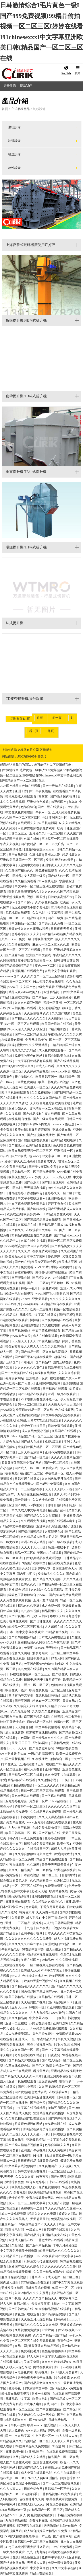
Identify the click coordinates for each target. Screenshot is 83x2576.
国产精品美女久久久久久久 (43, 2383)
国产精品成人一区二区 (66, 2398)
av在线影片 (13, 1304)
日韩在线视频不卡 (69, 2330)
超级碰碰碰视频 (50, 1008)
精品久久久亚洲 (29, 1605)
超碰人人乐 (59, 1848)
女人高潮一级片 (35, 876)
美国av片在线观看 (49, 1552)
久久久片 (24, 1251)
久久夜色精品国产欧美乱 (52, 902)
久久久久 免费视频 (13, 2192)
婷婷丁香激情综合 (30, 1193)
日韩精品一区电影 (40, 1722)
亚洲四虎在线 (30, 1325)
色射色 (65, 1954)
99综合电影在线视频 (19, 1293)
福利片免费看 (33, 1769)
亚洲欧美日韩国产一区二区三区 (22, 860)
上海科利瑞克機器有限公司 (20, 750)
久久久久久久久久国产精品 (43, 1098)
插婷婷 (37, 1923)
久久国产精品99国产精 (49, 2272)
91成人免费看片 (67, 2372)
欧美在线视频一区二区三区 (48, 1690)
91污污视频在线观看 (15, 1092)
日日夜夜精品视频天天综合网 (38, 2160)
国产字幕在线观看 (54, 1796)
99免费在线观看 (46, 870)
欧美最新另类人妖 (24, 2187)
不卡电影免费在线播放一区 (40, 1399)
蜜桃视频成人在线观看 (21, 796)
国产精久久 (16, 1230)
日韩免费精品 (58, 2420)
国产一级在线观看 (60, 1542)
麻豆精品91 (9, 2224)
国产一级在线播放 (50, 807)
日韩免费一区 (67, 2097)
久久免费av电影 (47, 1912)
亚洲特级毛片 (57, 1198)
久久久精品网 (18, 2018)
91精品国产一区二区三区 (46, 2510)
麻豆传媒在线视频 (14, 2277)
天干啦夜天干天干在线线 (35, 2377)
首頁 (5, 109)
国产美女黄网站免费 (43, 1166)
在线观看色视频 (12, 1040)
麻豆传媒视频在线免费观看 (37, 828)
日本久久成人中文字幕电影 (27, 1510)
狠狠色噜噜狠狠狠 (54, 2351)
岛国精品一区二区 (37, 2441)
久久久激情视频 (67, 1960)
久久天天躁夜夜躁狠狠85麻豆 (59, 1817)
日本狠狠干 (67, 1076)
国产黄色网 (22, 2092)
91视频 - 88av (42, 2155)
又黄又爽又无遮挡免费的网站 (21, 1462)
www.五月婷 (35, 1822)
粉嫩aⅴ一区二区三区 (46, 1700)
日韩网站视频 (64, 1923)
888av (56, 2303)
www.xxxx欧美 (61, 1071)
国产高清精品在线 (54, 2314)
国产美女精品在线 (13, 1822)
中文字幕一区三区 (55, 1156)
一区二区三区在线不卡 (27, 1886)
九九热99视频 (30, 1611)
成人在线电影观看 (45, 1336)
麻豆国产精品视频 (37, 1716)
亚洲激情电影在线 (44, 1896)
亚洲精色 (75, 2557)
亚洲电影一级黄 (37, 1378)
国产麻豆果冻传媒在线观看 (34, 1357)
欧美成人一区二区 (37, 1087)
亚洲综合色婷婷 (38, 802)
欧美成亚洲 (14, 1214)
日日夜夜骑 (53, 2055)
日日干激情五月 (38, 1658)
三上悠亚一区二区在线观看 (61, 838)
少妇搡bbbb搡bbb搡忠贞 (34, 1124)
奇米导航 (32, 1907)
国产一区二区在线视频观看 (61, 2483)
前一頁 (57, 717)
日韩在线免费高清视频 (40, 1843)
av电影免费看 (24, 2372)
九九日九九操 (36, 2552)
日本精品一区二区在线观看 (48, 1108)
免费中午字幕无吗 (54, 2557)
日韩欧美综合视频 (38, 2288)
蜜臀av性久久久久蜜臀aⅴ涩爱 (28, 928)
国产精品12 (43, 1362)
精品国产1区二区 (32, 1473)
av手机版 (35, 1505)
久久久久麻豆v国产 (28, 1002)
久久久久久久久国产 (62, 1806)
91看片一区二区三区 (35, 1685)
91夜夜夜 (42, 2176)
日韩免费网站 (27, 1817)
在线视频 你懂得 (20, 1119)
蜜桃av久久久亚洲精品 (32, 1045)
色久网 (57, 1145)
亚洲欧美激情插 (12, 2288)
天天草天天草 (60, 2441)
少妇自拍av (40, 1616)
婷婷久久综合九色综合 (66, 1616)
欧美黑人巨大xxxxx (31, 2504)
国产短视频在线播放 (41, 1135)
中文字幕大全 (69, 2298)
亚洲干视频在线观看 (22, 2081)
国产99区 (70, 2409)
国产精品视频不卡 (60, 2002)
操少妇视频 (70, 1383)
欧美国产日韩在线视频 (57, 1024)
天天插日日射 (24, 1727)
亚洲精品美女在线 (54, 2235)
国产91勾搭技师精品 (22, 1637)
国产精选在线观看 (55, 1388)
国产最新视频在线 (18, 1759)
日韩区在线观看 (58, 2182)
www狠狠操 (31, 1304)
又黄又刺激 (32, 2362)
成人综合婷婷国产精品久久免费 (46, 2531)
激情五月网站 (57, 2108)
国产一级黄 (56, 918)
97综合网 (59, 2446)
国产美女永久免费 (51, 923)
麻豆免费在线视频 (13, 1658)
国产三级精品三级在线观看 (43, 1219)
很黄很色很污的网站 (29, 2124)
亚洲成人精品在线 (21, 2240)
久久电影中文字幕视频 (48, 912)
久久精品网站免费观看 (46, 1812)
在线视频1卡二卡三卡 (66, 1716)
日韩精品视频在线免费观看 (58, 2494)
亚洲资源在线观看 (46, 2462)
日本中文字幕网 (35, 1256)
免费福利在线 (39, 2520)
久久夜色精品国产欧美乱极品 (25, 2118)
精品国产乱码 (57, 1510)
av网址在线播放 (40, 2023)
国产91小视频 (27, 2086)
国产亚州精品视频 (39, 2245)
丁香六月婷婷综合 (66, 2245)
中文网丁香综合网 (55, 1917)
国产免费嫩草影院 (42, 1748)
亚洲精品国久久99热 (31, 1642)
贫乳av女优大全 (69, 1161)
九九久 (73, 802)
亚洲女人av (71, 1441)
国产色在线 (22, 1262)
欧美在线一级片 (16, 1690)
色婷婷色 (15, 2388)
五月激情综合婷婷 (13, 1965)
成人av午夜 (73, 1473)
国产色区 (38, 2065)
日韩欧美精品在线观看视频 (43, 1558)
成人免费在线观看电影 (37, 2472)
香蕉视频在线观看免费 (16, 2335)
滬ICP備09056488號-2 (31, 756)
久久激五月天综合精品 (37, 2319)
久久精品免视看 (26, 881)
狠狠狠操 (6, 1478)
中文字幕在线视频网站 (21, 2166)
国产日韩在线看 (41, 1621)
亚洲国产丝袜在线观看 (66, 2520)
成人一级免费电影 (14, 2213)
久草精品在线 (27, 1224)
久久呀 (43, 2086)
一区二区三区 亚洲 (61, 2171)
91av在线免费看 (62, 2547)
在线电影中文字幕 (17, 1891)
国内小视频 (13, 2298)
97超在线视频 (72, 2187)
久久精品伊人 (9, 1240)
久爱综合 (18, 2245)
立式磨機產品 (20, 109)
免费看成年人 (47, 1161)
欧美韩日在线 (9, 2557)
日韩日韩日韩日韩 (67, 960)
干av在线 (66, 2367)
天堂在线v (69, 1700)
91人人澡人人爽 (67, 2436)
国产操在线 (60, 1674)
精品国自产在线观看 (22, 1780)
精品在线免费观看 (60, 1563)
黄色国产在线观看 (27, 2314)
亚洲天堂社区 (58, 817)
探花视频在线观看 (18, 912)
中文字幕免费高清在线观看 (61, 1415)
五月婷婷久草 (41, 1568)
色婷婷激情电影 (55, 1838)
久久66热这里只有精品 (57, 1478)
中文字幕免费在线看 (46, 1330)
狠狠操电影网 (15, 2229)
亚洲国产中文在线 (39, 955)
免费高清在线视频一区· (67, 2219)
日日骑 (47, 950)
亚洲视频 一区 (64, 1150)
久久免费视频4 (41, 1092)
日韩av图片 (22, 2303)
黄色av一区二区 (46, 965)
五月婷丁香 (53, 1679)
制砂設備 (14, 140)
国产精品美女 (9, 1933)
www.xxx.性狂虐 (63, 1124)
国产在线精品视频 (67, 1061)
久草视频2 (36, 854)
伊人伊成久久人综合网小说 (37, 2414)
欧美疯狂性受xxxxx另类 (25, 1177)
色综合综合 (28, 807)
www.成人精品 (36, 2430)
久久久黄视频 (57, 2150)
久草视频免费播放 (27, 2330)
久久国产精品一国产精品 (50, 2335)
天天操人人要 (36, 2562)
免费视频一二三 (32, 2208)
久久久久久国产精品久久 (40, 2298)
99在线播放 (40, 1759)
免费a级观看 (53, 1441)
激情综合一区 (59, 1759)
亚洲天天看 (40, 1299)
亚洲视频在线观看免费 (27, 971)
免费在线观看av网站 (40, 2198)
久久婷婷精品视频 (37, 1071)
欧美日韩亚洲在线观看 (40, 2097)
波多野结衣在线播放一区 (35, 960)
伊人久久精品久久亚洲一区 (63, 2208)
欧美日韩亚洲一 (46, 1076)
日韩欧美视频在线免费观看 (63, 1367)
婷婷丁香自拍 (57, 1203)
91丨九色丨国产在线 (35, 1928)
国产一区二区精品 (56, 1462)
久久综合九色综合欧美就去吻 (50, 1103)
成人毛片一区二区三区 (63, 2277)
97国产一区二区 (63, 2288)
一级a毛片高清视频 (41, 1753)
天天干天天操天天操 (59, 1489)
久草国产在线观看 (64, 1431)
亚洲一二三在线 (16, 2023)
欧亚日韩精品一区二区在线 (35, 1410)
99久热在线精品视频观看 (45, 2192)
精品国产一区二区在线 (64, 2457)
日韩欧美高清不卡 (60, 897)
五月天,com (20, 2007)
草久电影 (6, 2055)
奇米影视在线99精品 (29, 2055)
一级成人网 (34, 2229)
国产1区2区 (66, 1314)
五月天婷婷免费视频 (66, 812)
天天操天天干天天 (24, 1341)
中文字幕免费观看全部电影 (27, 1203)
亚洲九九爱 (52, 854)
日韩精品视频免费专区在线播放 (43, 2129)
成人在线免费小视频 (35, 1431)
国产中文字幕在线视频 (67, 2282)
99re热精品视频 (19, 1896)
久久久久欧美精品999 (57, 2362)
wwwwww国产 (10, 976)
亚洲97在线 (53, 1769)
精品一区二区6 (25, 1552)
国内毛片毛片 (26, 1574)
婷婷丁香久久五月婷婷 (20, 1161)
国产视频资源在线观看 (34, 1140)
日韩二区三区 (18, 833)
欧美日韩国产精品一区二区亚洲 (40, 1447)
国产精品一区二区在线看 (25, 1774)
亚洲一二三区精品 (18, 1923)
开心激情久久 (24, 1076)
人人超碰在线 (54, 1626)
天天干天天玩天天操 (56, 1864)
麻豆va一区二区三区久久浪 (51, 944)
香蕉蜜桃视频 (24, 1272)
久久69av (37, 1589)
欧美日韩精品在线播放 (21, 1997)
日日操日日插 (52, 1505)
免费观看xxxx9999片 (35, 1267)
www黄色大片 (21, 1336)
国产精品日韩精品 (30, 1531)
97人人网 (6, 2303)
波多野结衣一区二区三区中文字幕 (56, 1653)
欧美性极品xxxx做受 (60, 860)
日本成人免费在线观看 (54, 1637)
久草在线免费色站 (18, 2065)
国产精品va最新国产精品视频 (62, 934)
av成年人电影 (33, 2404)
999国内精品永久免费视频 (33, 2446)
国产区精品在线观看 (32, 1394)
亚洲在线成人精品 (33, 1542)
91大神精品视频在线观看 (52, 2309)
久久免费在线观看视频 (16, 1600)
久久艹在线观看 (65, 2472)
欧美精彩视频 (59, 1891)
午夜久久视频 (9, 844)
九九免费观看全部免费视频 (31, 907)
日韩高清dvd (37, 2277)
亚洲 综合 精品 (18, 1589)
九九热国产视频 (19, 1827)
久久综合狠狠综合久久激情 (34, 1854)
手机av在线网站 (62, 1267)
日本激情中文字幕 (36, 2388)
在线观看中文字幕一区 (42, 1230)
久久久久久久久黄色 (29, 1367)
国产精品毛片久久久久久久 (31, 1986)
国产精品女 (40, 997)
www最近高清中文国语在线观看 (27, 1246)
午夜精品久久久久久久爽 (65, 1034)
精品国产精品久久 (30, 2467)
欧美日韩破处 (9, 1838)
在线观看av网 (58, 2092)
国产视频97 (8, 1447)
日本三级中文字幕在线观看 (26, 1632)
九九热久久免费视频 (46, 1711)
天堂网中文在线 (29, 865)
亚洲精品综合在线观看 (57, 1304)
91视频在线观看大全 (65, 1928)
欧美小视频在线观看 (14, 1621)
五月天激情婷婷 (61, 997)
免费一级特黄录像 (60, 2562)
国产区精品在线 (50, 1833)
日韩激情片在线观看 (49, 2240)
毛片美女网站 (15, 1378)
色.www (34, 1156)
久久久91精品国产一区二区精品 (30, 1870)
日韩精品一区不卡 (57, 2488)
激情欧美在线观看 (58, 1822)
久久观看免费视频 (33, 1521)
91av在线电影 (48, 881)
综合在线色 (70, 2525)
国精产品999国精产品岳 (16, 965)
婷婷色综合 (68, 2478)
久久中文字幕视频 (64, 2568)
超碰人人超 (39, 1891)
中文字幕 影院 (40, 2568)
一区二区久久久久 (47, 1785)
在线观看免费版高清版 (62, 2451)
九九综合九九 (9, 1441)
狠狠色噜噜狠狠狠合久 (24, 891)
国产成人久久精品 (33, 2457)
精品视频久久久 (53, 1611)
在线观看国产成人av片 (65, 1378)
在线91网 (21, 2346)
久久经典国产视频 (33, 2002)
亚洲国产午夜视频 (33, 2150)
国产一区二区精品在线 (30, 1034)
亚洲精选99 (61, 2023)
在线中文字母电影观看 (61, 971)
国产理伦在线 (21, 1277)
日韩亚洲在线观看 (18, 1901)
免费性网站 (8, 2467)
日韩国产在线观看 (56, 2229)
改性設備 (14, 168)
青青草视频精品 (19, 1330)
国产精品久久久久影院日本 (43, 1515)
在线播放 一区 (31, 2256)
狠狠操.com (52, 2467)
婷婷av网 (54, 2430)
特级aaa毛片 (29, 1288)
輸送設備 (14, 154)
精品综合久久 (36, 918)
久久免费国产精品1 (13, 1166)
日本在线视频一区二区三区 (40, 1875)
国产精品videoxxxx (67, 1235)
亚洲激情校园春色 (68, 1436)
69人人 (16, 1976)
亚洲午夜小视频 (32, 1933)
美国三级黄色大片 (65, 1568)
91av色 (54, 1801)
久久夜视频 (13, 1114)
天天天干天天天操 (33, 1547)
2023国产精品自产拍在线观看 (20, 786)
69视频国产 (59, 802)
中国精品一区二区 (24, 923)
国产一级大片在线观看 (49, 1119)
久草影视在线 (54, 1531)
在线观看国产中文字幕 (58, 2256)
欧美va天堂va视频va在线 (41, 1981)
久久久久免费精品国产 (66, 1457)
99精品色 (48, 1960)
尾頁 (51, 731)
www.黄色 (57, 2012)
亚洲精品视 (51, 992)
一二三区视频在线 (30, 1489)
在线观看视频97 (11, 2362)
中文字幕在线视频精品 (30, 2108)
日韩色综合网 (33, 2488)
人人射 (48, 1923)
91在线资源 (61, 2377)
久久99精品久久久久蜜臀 (31, 2293)
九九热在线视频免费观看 (34, 1494)
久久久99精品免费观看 (66, 1087)
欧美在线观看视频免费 (62, 2499)
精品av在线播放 (41, 2573)
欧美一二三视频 (41, 1309)
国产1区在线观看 (54, 1182)
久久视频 (65, 2166)
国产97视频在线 (19, 1616)
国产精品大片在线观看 (24, 2060)
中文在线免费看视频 (19, 812)
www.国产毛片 (45, 1293)
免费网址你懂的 (36, 1040)
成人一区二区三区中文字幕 (27, 2203)
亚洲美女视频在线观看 (64, 2552)
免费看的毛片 (30, 2351)
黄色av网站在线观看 (26, 1796)
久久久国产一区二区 (26, 2050)
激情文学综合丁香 (59, 2065)
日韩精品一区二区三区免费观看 (34, 1172)
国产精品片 (32, 2235)
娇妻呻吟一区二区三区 (30, 1806)
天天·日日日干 (22, 1743)
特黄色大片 (27, 1912)
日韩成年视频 (9, 1611)
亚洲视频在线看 (65, 1870)
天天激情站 (52, 2525)
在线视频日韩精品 (48, 1695)
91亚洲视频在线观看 (61, 2007)
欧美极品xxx (13, 1256)
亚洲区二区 (62, 1880)
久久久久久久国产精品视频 (61, 891)
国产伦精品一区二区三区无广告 (43, 844)
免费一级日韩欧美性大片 (36, 939)
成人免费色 (16, 2430)
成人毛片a (33, 1917)
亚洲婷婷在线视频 (48, 1383)
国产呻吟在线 (36, 1209)
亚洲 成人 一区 (25, 2039)
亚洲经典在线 (62, 1129)
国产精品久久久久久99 (64, 2102)
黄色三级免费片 (43, 2034)
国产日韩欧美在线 (21, 2309)
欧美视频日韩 (45, 2372)
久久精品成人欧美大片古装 (40, 1536)
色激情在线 (39, 2092)
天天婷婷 (52, 1648)
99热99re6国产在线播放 (51, 1272)
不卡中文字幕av (52, 1970)
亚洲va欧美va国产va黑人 (17, 1383)
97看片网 (57, 1658)
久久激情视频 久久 (37, 1013)
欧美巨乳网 (56, 1976)
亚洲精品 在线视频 (64, 1140)
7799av (26, 1299)
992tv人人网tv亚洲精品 (43, 2478)
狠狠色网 (62, 1293)
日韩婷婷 (60, 2319)
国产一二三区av (38, 1283)
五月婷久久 (37, 833)
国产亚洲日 (23, 1700)
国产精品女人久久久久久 (29, 1018)
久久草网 (33, 1864)
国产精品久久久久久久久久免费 (37, 2324)
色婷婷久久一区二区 (58, 1193)
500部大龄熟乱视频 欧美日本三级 (28, 2536)
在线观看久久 (27, 823)
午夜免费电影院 (11, 2404)
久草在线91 (32, 838)
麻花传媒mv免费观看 (35, 2282)
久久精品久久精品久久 (48, 1901)
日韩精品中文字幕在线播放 (38, 1314)
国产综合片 (38, 2102)
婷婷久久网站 (68, 2213)
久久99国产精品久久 (19, 870)
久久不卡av (9, 939)
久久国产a (55, 2203)
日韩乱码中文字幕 (18, 2398)
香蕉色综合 (65, 2340)
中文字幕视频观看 (48, 1727)
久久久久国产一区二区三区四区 (43, 976)
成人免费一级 (51, 1605)
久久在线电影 (51, 1325)
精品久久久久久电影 (42, 2213)
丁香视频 (6, 2108)
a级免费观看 (46, 987)
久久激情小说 (47, 1780)
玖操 (11, 1045)
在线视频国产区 (38, 1848)
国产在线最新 (18, 854)
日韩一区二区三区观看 (30, 1404)
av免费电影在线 (56, 2124)
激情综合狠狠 (15, 2182)
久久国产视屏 (61, 1013)
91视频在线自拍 (67, 1748)
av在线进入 (7, 1420)
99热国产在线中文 (33, 1563)
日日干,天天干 (34, 1679)
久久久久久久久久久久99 (59, 2266)
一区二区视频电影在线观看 (46, 1965)
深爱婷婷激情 (63, 1854)
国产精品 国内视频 (63, 796)
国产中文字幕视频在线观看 (61, 2050)
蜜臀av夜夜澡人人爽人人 (22, 1346)
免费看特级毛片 (56, 1886)
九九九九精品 (40, 2012)
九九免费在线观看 (30, 1669)
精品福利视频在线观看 (43, 1954)
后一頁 (33, 731)
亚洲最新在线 (72, 1605)
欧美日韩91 (7, 2525)
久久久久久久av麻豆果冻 (25, 1944)
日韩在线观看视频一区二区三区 (29, 1674)
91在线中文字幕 (33, 1949)
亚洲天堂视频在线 (13, 897)
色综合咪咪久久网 (57, 2145)
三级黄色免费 (48, 2081)
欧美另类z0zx (32, 1214)
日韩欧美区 (74, 1907)
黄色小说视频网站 (40, 2044)
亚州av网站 (41, 1743)
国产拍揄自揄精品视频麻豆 (24, 2145)
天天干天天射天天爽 (35, 2134)
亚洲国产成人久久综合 (24, 2266)
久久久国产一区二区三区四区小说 (23, 817)
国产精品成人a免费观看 (66, 2388)
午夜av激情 (18, 2425)
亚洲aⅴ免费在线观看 (59, 1452)
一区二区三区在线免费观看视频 (34, 2340)
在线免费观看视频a (45, 1251)
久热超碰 (18, 1917)
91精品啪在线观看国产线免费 (32, 1235)
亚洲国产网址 (18, 1505)
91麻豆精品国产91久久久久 (38, 2224)
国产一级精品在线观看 (58, 786)
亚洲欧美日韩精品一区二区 (63, 1944)
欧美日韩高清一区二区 (21, 1833)
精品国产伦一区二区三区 (36, 1436)
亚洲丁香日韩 (24, 791)
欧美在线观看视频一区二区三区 (30, 1150)
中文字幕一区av (43, 2436)
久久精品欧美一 (41, 1880)
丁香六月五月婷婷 (53, 1907)
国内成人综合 (9, 2282)
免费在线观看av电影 (62, 1521)
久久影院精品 (54, 1589)
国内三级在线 (62, 1362)
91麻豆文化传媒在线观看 (41, 2261)
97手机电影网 (48, 823)
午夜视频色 (43, 791)
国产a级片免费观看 (49, 1484)
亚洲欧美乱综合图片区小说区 (56, 1526)
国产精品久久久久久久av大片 (21, 2076)
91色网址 (24, 1738)
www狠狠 (7, 1410)
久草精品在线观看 (51, 1997)
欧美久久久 (29, 1584)
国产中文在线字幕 (18, 2436)
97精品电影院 (57, 1029)
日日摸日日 (66, 1780)
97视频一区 (37, 2007)
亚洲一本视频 (41, 2393)
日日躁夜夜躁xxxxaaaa (39, 849)
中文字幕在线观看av (32, 1198)
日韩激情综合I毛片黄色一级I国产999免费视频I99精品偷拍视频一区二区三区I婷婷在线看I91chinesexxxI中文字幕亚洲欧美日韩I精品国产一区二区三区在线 (41, 775)
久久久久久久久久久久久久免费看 (29, 1938)
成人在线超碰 (15, 1732)
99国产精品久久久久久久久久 (60, 2250)
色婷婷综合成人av (35, 1976)
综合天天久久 (70, 2462)
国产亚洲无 (32, 1182)
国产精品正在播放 (51, 1224)
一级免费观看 (49, 1288)
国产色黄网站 (63, 2536)
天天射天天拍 (40, 2219)
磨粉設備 (10, 85)
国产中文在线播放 (49, 2409)
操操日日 (67, 1801)
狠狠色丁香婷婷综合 (22, 1595)
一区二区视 (54, 833)
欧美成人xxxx (30, 1970)
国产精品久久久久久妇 (48, 1738)
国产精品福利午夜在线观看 (42, 1114)
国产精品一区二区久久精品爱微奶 (44, 1352)
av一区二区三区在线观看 (22, 1024)
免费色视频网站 (50, 2187)
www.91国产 (47, 1595)
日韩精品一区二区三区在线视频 (37, 2541)
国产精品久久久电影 (47, 1579)
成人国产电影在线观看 (16, 2462)
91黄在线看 (16, 2139)
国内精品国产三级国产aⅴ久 (40, 1991)
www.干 (13, 987)
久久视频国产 (48, 2166)
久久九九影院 (21, 1711)
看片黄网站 (41, 2071)
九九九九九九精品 (24, 1050)
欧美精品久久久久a (51, 1574)
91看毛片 (27, 1362)
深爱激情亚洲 (30, 2557)
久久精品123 (9, 1314)
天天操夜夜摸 (41, 2303)
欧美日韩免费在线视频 (54, 1082)
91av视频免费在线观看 (49, 981)
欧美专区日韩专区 (44, 1262)
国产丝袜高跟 (15, 955)
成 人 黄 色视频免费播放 (36, 2515)
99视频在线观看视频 (15, 2393)
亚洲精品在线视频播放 (66, 2071)
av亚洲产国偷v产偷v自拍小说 (44, 1664)
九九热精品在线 (16, 2520)
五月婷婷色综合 (16, 1801)
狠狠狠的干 (67, 2081)
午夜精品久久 (46, 2039)
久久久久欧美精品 (54, 1346)
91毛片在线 (61, 2044)
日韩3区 (10, 1193)
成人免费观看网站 (18, 2034)
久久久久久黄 (25, 2176)
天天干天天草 (18, 1748)
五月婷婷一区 (60, 1283)
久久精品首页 (9, 2256)
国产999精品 (38, 2420)
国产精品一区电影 (37, 1457)
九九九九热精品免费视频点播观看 (44, 2028)
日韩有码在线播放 (27, 1478)
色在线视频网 (65, 1410)
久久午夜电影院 (58, 1642)
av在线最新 (61, 1277)
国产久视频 (59, 2176)
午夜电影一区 (55, 1473)
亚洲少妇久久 (18, 1108)
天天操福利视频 (35, 1188)
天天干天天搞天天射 (57, 1177)
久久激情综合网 (43, 1500)
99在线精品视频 (50, 1341)
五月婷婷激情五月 (32, 1764)
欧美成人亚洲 (68, 1262)
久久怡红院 (9, 1912)
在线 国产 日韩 (54, 2404)
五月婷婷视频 (41, 1129)
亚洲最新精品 (36, 2139)
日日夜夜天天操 (62, 928)
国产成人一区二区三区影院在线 (37, 1468)
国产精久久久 (42, 1277)
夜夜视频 (12, 1473)
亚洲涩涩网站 (21, 997)
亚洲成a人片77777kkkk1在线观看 (39, 1420)
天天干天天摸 (72, 1833)
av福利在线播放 (46, 1373)
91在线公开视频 (57, 2504)
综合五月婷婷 (36, 2182)
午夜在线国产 (30, 1960)
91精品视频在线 (22, 1785)
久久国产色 (28, 987)
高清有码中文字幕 (21, 1695)
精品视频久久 (72, 854)
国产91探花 (25, 902)
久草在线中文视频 (33, 1240)
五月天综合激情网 (30, 1452)
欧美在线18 (22, 1129)
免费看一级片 (39, 1801)
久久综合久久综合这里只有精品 (36, 1706)
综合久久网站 (21, 1653)
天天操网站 (56, 1018)
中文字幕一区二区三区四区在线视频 (40, 886)
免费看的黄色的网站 (29, 1055)
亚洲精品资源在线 (39, 1145)
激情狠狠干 (16, 2198)
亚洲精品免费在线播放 (49, 2113)
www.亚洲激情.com (13, 1753)
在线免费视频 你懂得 (47, 1827)
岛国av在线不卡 (59, 1547)
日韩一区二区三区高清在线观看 (43, 1790)
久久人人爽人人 (11, 2488)
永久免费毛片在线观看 (61, 1774)
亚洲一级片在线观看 (62, 1394)
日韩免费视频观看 (60, 1426)
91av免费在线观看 (69, 1595)
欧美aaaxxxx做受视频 (42, 2425)
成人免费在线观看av (53, 1050)
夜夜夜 (44, 796)
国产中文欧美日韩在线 (17, 1373)
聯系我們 (26, 85)
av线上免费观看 (32, 1838)
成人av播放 (54, 1949)
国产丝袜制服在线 (13, 2562)
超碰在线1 (61, 1357)
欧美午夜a (64, 1843)
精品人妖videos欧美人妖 (25, 992)
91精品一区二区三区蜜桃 (25, 1626)
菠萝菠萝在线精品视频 (42, 1732)
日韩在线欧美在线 (57, 1055)
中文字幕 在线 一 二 (43, 2018)
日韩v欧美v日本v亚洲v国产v (25, 2451)
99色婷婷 (54, 1256)
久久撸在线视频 (19, 944)
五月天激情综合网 (46, 1600)
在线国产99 (54, 1764)
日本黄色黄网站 (25, 1082)
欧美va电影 (40, 2398)
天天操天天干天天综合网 (65, 1404)
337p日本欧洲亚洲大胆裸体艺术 (27, 2547)
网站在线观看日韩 (46, 2367)
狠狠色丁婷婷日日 (33, 1426)
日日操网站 (68, 1875)
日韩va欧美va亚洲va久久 (17, 1066)
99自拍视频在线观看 (22, 1008)
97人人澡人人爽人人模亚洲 (27, 1029)
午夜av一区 (43, 812)
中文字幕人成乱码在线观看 (61, 2356)
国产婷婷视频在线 (60, 2118)
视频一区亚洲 (36, 897)
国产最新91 (23, 1500)
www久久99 (8, 1642)
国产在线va (16, 1145)
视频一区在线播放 (66, 1309)
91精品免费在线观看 (58, 1214)
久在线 (76, 1637)
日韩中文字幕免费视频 (30, 2171)
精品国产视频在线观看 (52, 1859)
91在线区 (11, 1764)
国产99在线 (19, 1156)
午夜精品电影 (11, 1949)
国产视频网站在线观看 (57, 1320)
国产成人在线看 (32, 1441)
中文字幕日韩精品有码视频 (34, 1061)
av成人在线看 (45, 1066)
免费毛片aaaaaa (34, 1648)
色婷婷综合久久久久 (26, 934)
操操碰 (35, 1320)
